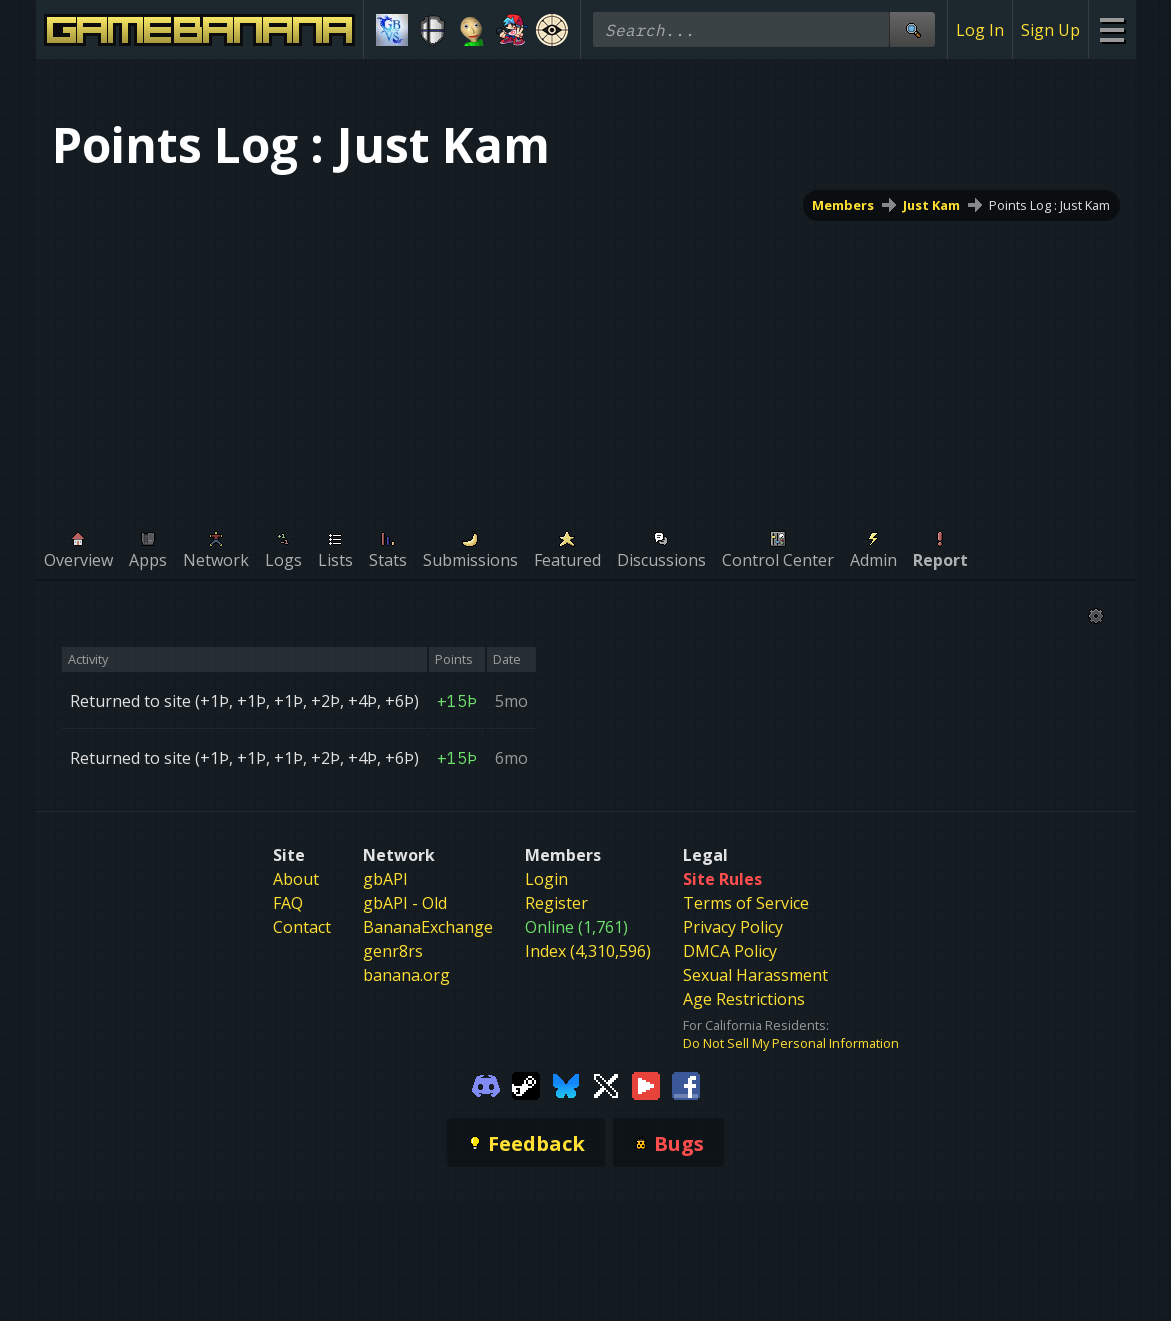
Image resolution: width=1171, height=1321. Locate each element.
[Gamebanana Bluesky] (566, 1084)
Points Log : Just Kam (1049, 205)
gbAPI (385, 879)
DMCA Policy (730, 951)
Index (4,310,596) (588, 951)
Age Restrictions (744, 999)
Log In (980, 30)
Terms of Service (746, 903)
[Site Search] (912, 29)
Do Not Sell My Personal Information (791, 1043)
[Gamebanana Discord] (486, 1084)
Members (843, 205)
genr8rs (393, 951)
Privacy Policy (733, 927)
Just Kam (931, 205)
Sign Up (1050, 30)
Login (546, 879)
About (296, 879)
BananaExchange (428, 927)
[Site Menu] (1111, 29)
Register (556, 903)
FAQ (288, 903)
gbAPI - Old (405, 903)
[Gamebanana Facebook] (686, 1084)
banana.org (406, 975)
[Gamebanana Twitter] (606, 1084)
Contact (302, 927)
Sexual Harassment (755, 975)
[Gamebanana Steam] (526, 1084)
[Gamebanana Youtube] (646, 1084)
